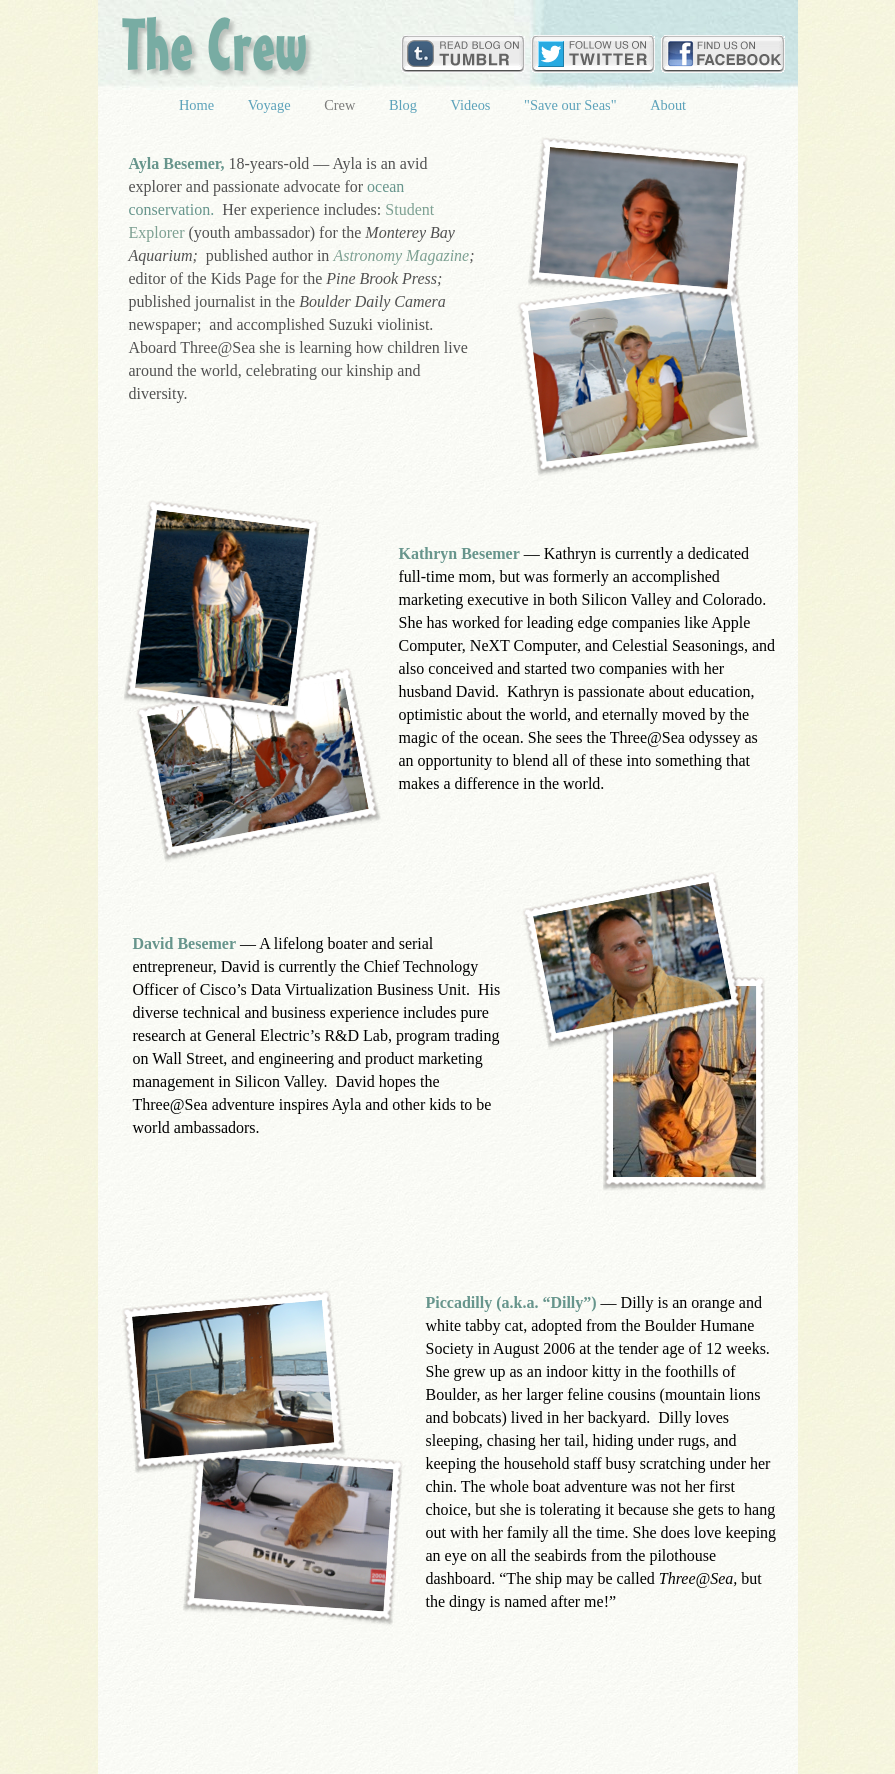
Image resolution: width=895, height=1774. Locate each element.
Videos (473, 105)
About (668, 105)
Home (198, 105)
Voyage (271, 105)
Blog (405, 105)
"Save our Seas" (572, 105)
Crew (341, 105)
